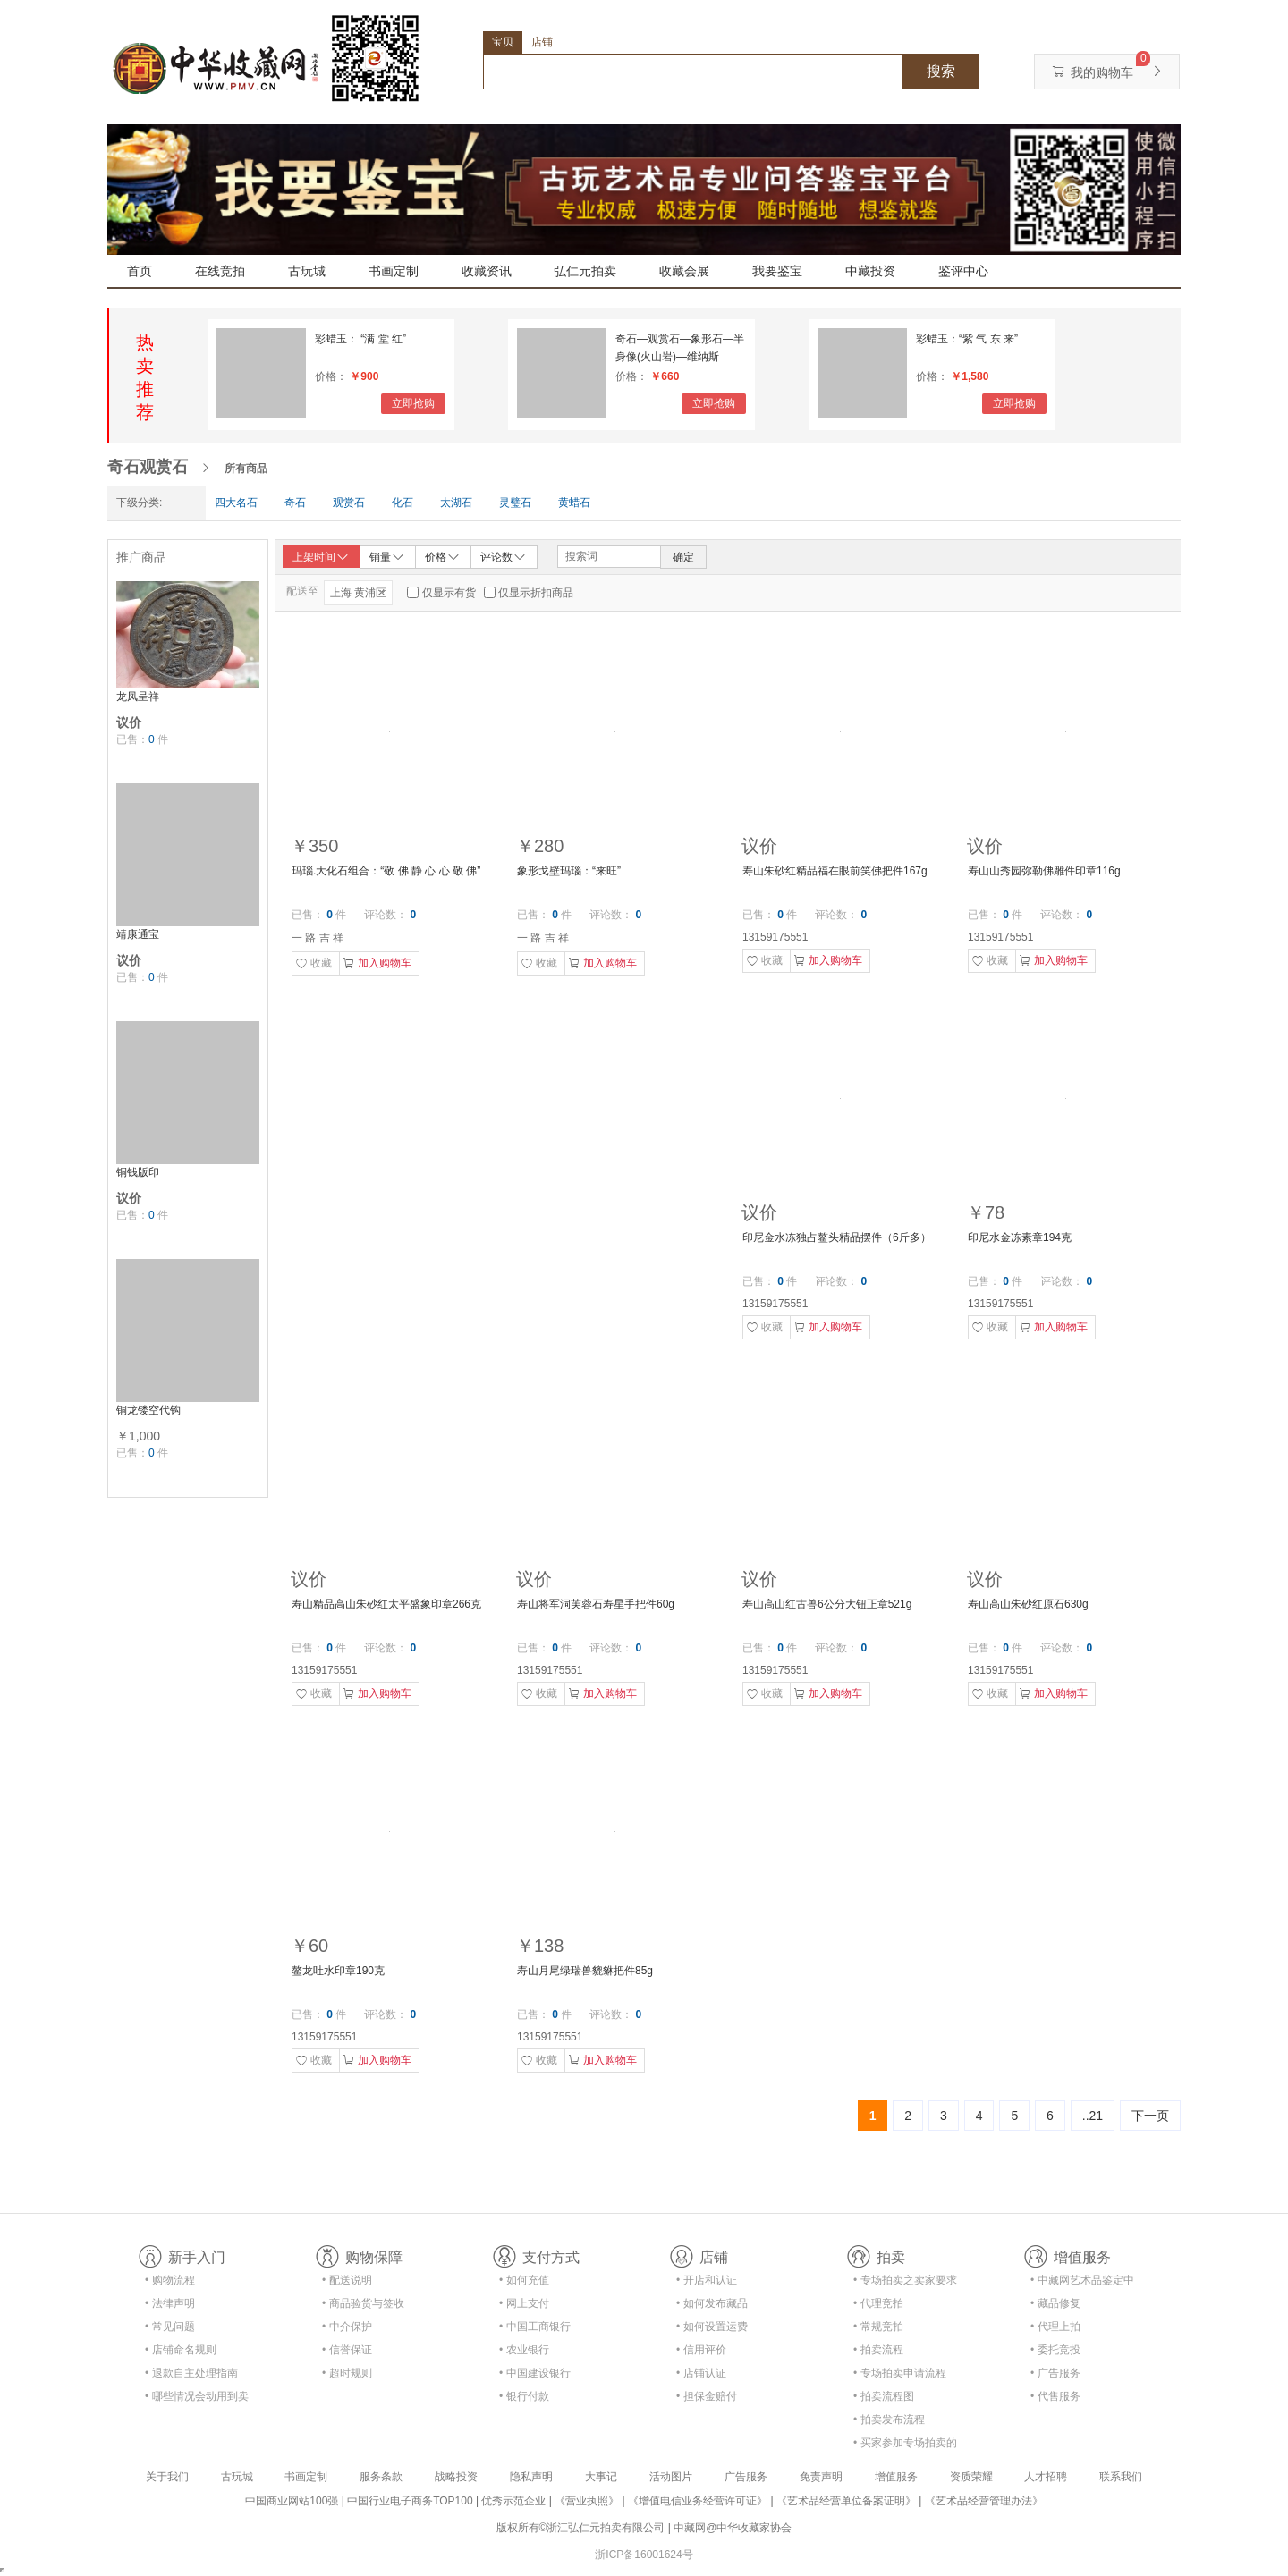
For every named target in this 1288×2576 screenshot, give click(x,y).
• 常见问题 (170, 2326)
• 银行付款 (524, 2396)
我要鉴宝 (777, 271)
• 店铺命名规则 (180, 2350)
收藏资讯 (487, 271)
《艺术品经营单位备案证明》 (846, 2501)
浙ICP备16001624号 (643, 2554)
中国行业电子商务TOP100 (409, 2501)
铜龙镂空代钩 (148, 1410)
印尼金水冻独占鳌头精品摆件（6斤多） (836, 1237)
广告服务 (745, 2476)
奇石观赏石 (147, 467)
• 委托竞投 (1055, 2350)
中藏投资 (870, 271)
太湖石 (456, 502)
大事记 (601, 2476)
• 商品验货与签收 (363, 2303)
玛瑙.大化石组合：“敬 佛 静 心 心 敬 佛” (386, 871)
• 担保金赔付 (706, 2396)
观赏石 (349, 502)
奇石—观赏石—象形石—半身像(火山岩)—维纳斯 (679, 348)
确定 (683, 557)
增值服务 (896, 2476)
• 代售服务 (1055, 2396)
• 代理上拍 (1055, 2326)
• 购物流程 (170, 2280)
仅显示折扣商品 (535, 593)
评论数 (503, 556)
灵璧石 (515, 502)
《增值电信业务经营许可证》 (697, 2501)
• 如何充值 (524, 2280)
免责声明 (821, 2476)
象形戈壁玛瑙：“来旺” (569, 871)
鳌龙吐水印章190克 (338, 1970)
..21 (1092, 2115)
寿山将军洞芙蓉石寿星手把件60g (595, 1604)
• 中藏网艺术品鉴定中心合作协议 (1082, 2283)
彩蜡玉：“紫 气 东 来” (967, 339)
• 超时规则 (347, 2373)
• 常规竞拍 (878, 2326)
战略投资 (456, 2476)
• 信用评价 (701, 2350)
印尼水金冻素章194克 (1020, 1237)
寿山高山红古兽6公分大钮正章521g (826, 1604)
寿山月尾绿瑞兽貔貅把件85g (585, 1970)
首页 (139, 271)
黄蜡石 (574, 502)
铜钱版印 (137, 1172)
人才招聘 (1045, 2476)
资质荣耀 (971, 2476)
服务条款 (381, 2476)
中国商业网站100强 (291, 2501)
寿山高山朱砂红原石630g (1028, 1604)
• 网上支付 (524, 2303)
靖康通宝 (137, 934)
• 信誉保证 (347, 2350)
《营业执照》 (587, 2501)
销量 (387, 556)
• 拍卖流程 (878, 2350)
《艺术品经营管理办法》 (984, 2501)
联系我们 (1120, 2476)
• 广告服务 (1055, 2373)
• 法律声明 (170, 2303)
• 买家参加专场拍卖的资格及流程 (905, 2446)
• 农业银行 (524, 2350)
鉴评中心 (963, 271)
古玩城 (307, 271)
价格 (443, 556)
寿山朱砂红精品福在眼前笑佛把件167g (835, 871)
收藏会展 (684, 271)
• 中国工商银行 (535, 2326)
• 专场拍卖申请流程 (899, 2373)
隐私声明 (531, 2476)
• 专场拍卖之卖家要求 (905, 2280)
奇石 (295, 502)
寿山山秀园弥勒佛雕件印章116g (1044, 871)
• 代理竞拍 (878, 2303)
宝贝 (502, 42)
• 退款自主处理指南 (191, 2373)
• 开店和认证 (706, 2280)
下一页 (1150, 2115)
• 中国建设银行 (535, 2373)
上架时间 (321, 557)
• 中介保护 (347, 2326)
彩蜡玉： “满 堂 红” (360, 339)
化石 (402, 502)
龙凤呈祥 (137, 696)
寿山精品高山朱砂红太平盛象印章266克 (386, 1604)
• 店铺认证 (701, 2373)
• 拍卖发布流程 (889, 2419)
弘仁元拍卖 (585, 271)
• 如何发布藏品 (712, 2303)
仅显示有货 (449, 593)
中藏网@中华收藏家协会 (733, 2527)
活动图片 (670, 2476)
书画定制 (394, 271)
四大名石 (236, 502)
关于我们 (167, 2476)
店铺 (542, 42)
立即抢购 (413, 403)
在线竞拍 (220, 271)
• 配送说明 (347, 2280)
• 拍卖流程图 (883, 2396)
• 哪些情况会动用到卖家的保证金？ (197, 2399)
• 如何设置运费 (712, 2326)
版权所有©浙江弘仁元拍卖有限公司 (580, 2527)
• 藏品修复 (1055, 2303)
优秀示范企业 (513, 2501)
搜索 (941, 71)
